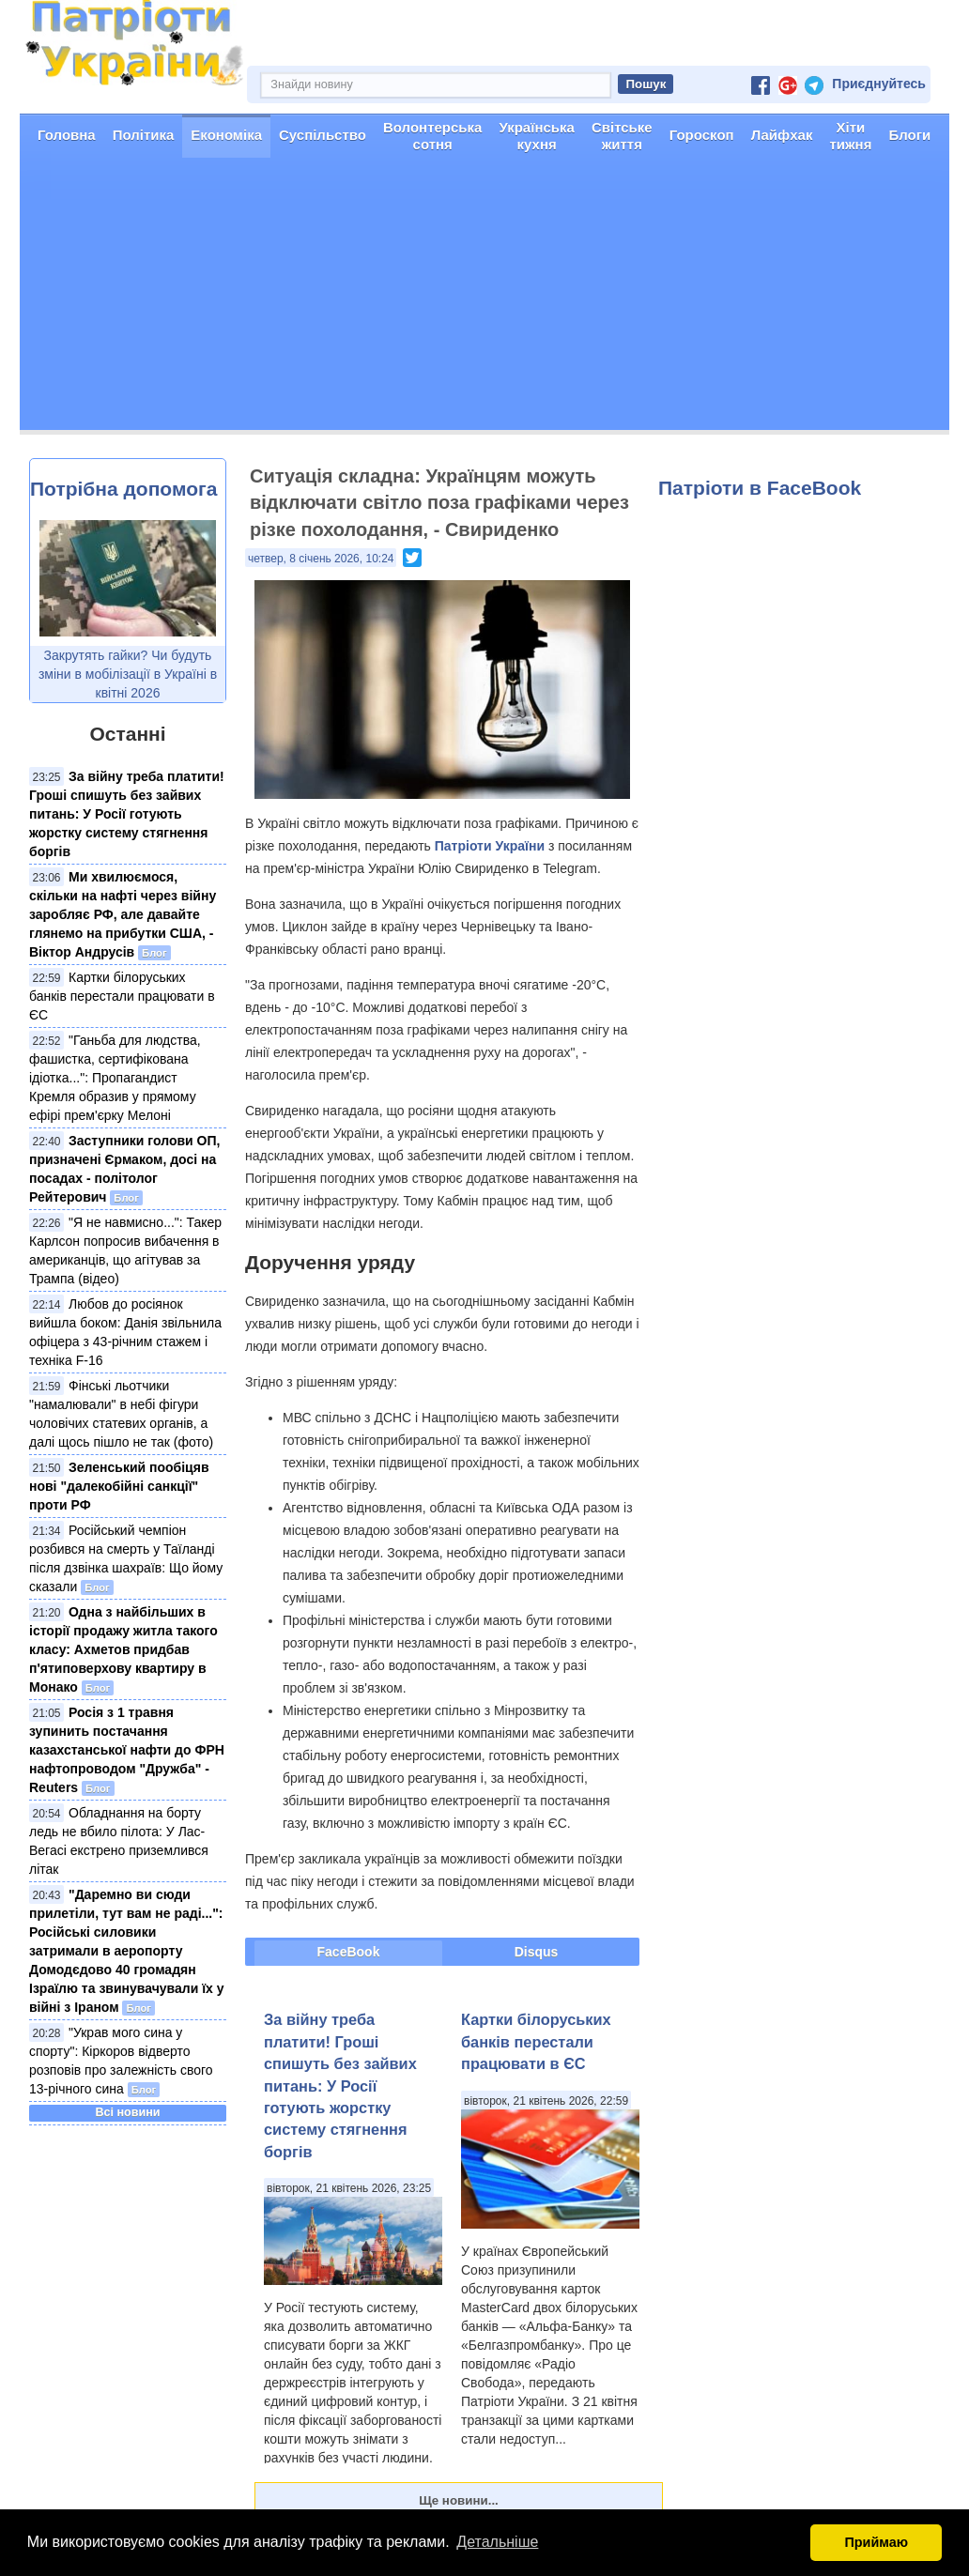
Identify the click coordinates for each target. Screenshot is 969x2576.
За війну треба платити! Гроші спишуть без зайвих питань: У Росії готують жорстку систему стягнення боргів (126, 814)
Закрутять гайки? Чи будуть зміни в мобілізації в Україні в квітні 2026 (127, 674)
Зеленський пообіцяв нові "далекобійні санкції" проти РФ (119, 1486)
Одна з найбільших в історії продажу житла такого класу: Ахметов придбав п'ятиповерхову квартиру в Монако (123, 1649)
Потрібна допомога (123, 488)
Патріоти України (490, 845)
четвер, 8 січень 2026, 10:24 (320, 558)
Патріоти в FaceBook (759, 487)
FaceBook (348, 1951)
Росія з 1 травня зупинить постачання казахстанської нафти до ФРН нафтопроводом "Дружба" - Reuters (126, 1750)
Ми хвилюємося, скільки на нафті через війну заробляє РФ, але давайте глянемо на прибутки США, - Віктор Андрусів (122, 914)
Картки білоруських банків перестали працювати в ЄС (122, 996)
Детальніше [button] (497, 2542)
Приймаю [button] (876, 2542)
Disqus (537, 1951)
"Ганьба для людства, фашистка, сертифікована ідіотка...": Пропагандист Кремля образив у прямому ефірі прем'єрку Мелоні (115, 1078)
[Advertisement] (484, 298)
